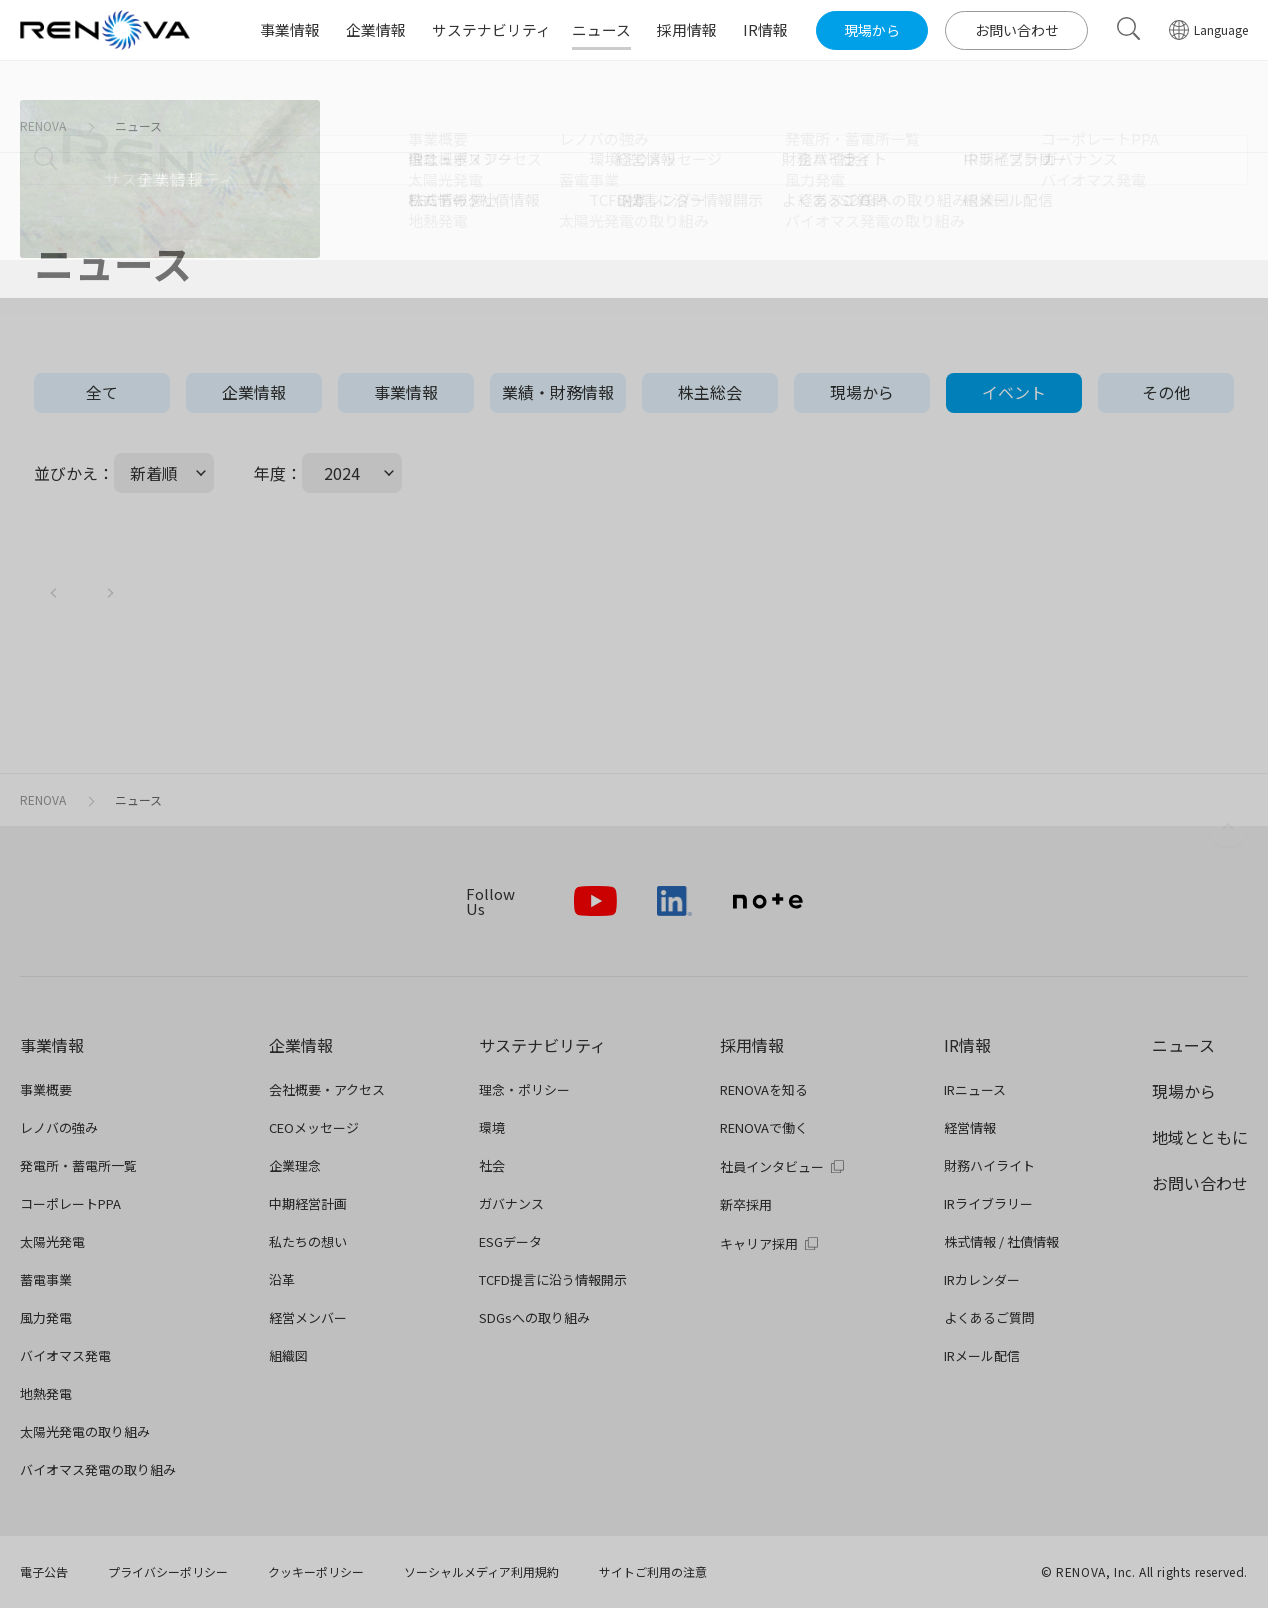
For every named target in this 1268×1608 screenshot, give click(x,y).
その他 (1166, 392)
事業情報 (406, 392)
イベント (1014, 392)
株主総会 (710, 392)
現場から (862, 392)
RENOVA (43, 125)
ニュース (138, 125)
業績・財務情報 (558, 392)
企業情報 (254, 392)
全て (102, 392)
